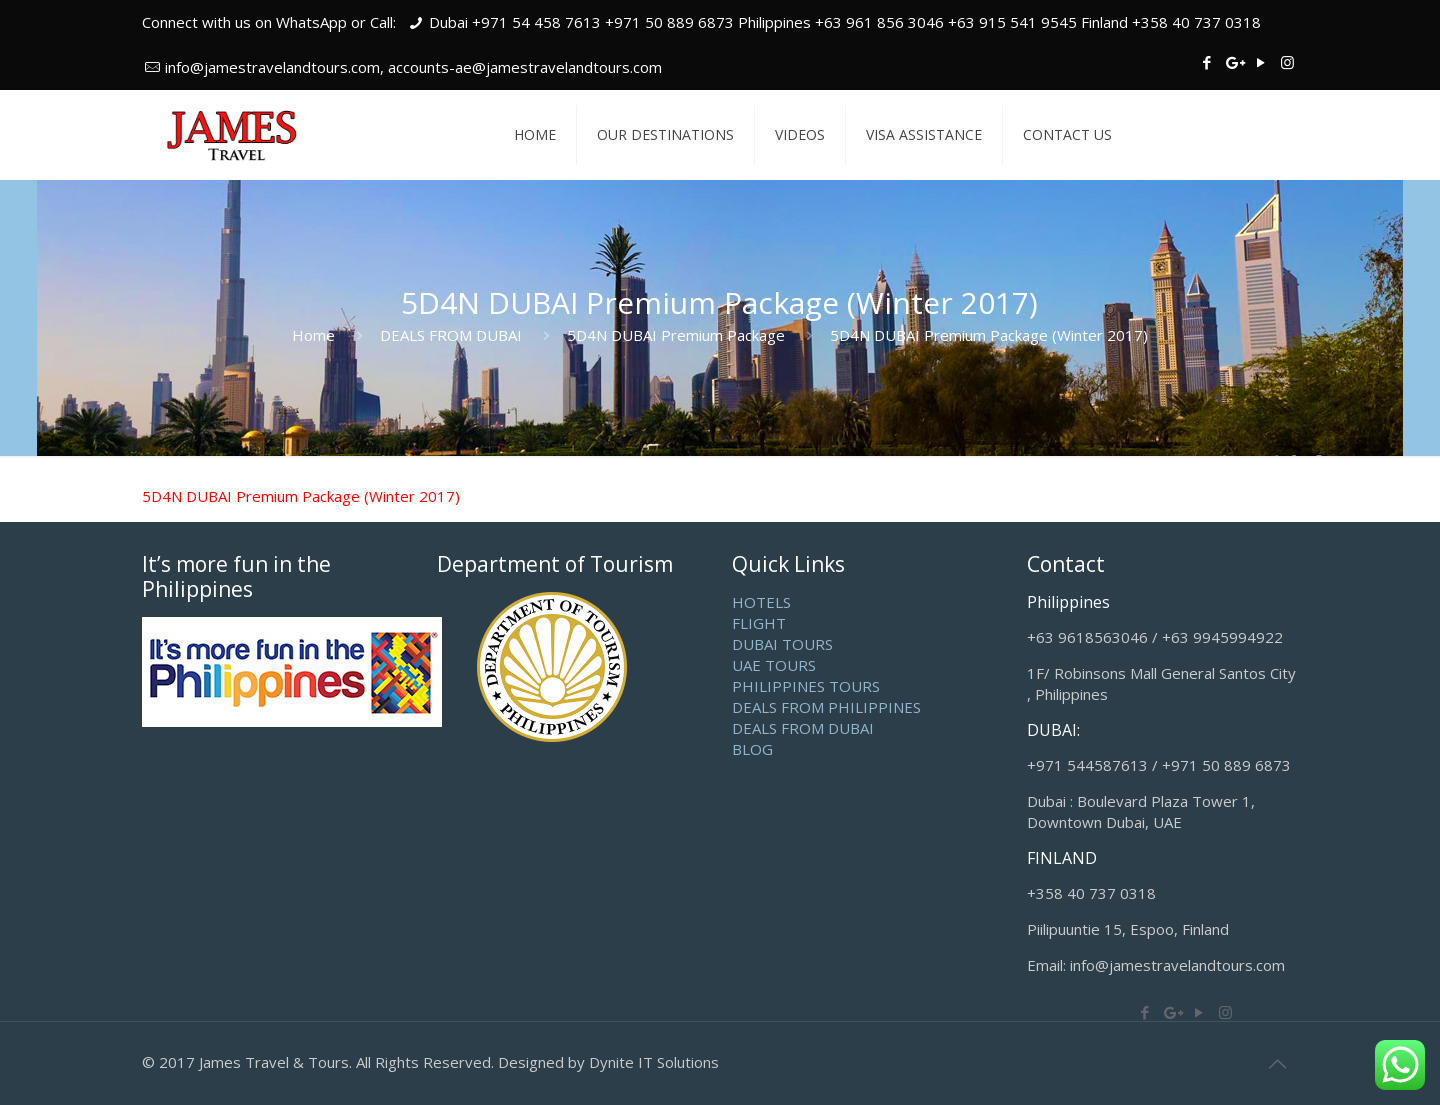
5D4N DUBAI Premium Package (676, 335)
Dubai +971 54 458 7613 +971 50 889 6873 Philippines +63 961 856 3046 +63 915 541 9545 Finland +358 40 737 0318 (845, 22)
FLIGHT (759, 623)
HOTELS (761, 602)
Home (313, 335)
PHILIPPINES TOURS (806, 686)
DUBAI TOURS (782, 644)
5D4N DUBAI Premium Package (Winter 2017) (301, 496)
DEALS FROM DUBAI (451, 335)
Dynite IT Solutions (654, 1062)
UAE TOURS (774, 665)
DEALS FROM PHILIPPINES (826, 707)
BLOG (752, 749)
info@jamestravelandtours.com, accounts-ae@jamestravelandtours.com (413, 67)
